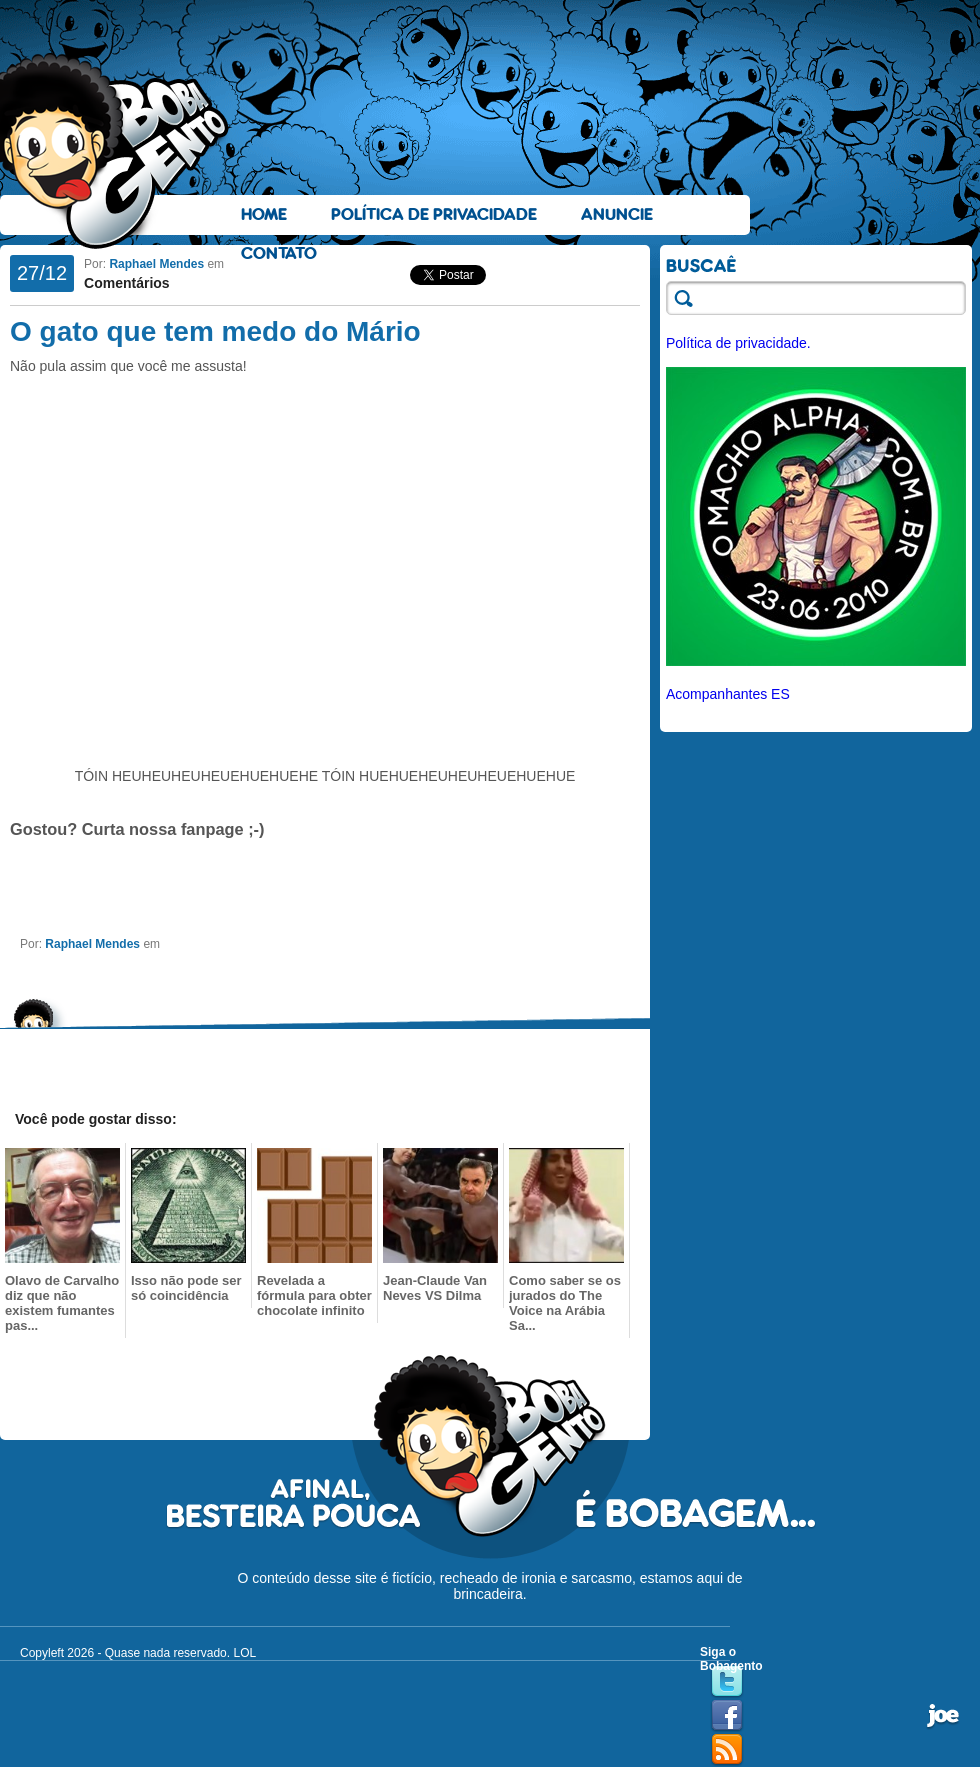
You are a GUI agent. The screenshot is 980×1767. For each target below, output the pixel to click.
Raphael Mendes (156, 264)
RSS (727, 1750)
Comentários (127, 283)
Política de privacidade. (738, 343)
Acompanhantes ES (728, 694)
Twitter (727, 1682)
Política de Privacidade (434, 214)
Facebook (727, 1716)
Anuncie (617, 214)
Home (264, 214)
